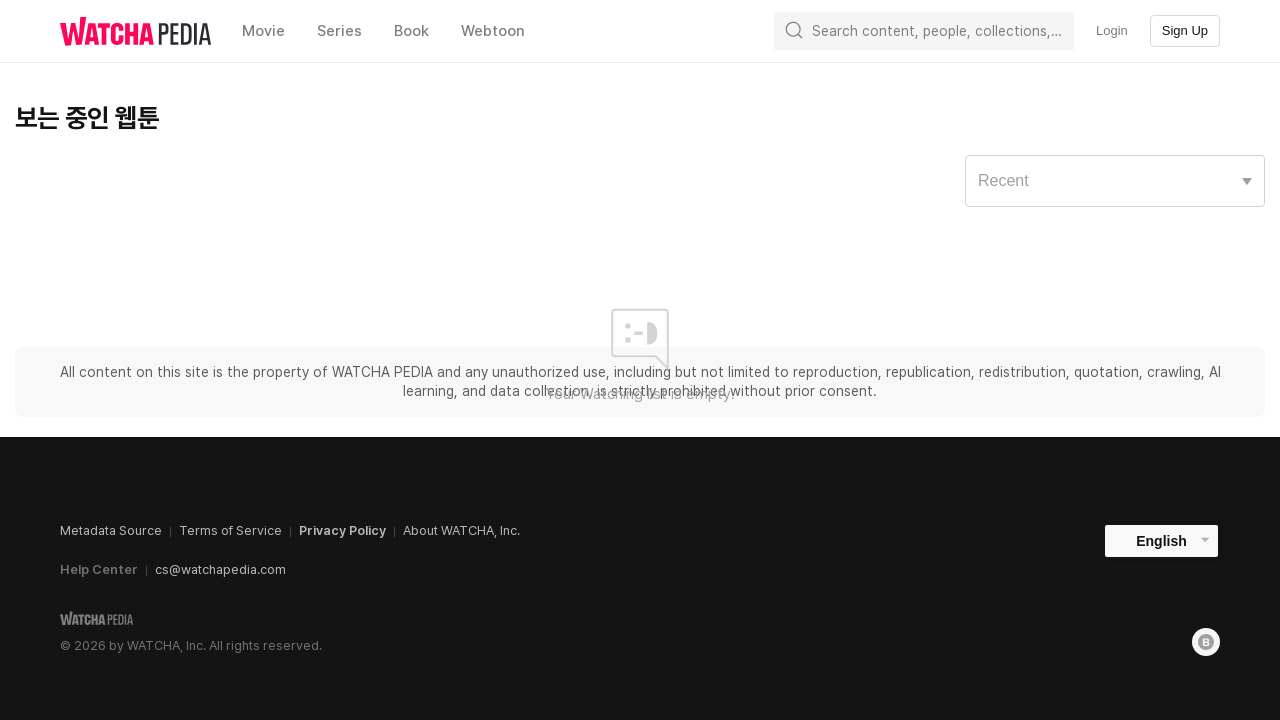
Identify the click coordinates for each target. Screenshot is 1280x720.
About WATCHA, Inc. (461, 530)
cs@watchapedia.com (220, 569)
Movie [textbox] (263, 31)
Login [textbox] (1112, 30)
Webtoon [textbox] (493, 31)
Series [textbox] (339, 31)
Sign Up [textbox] (1185, 30)
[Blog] (1206, 642)
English (1161, 541)
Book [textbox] (411, 31)
